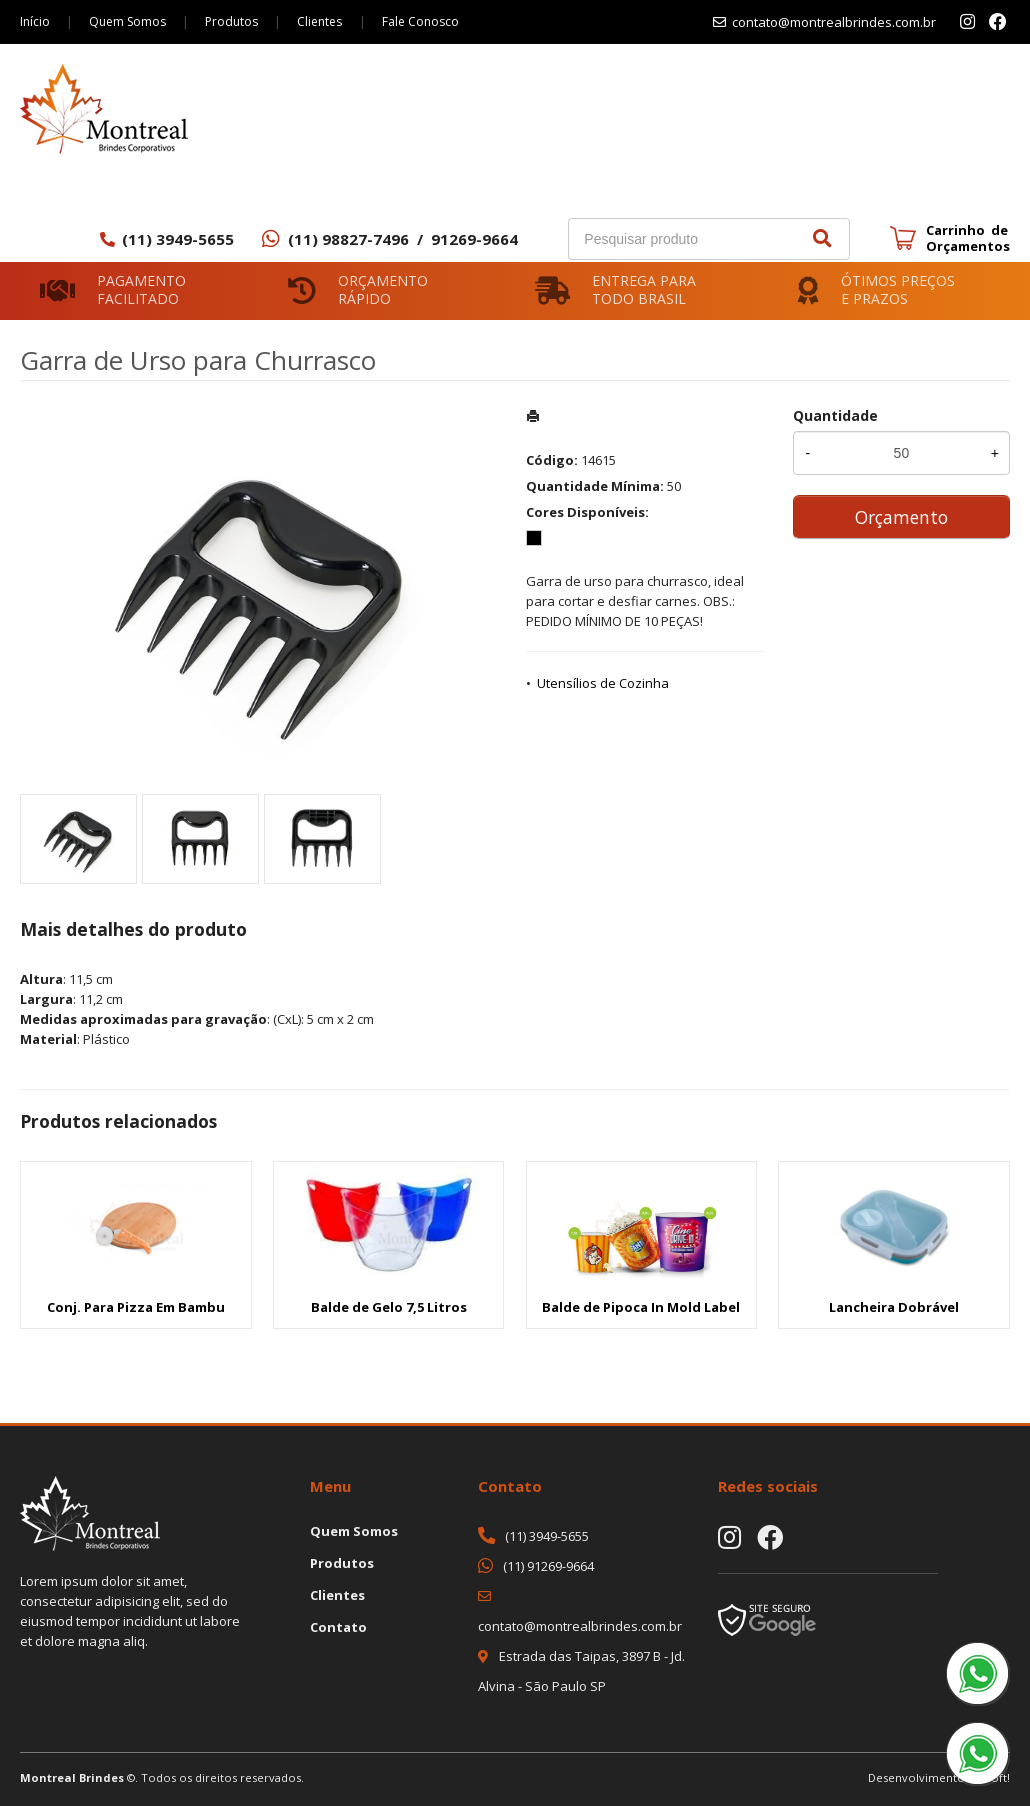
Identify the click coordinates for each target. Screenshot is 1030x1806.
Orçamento (901, 517)
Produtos (233, 21)
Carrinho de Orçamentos (968, 238)
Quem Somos (128, 21)
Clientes (322, 21)
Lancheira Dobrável (894, 1307)
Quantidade (835, 415)
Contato (338, 1627)
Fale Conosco (423, 21)
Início (35, 21)
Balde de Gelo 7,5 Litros (389, 1307)
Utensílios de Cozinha (603, 683)
